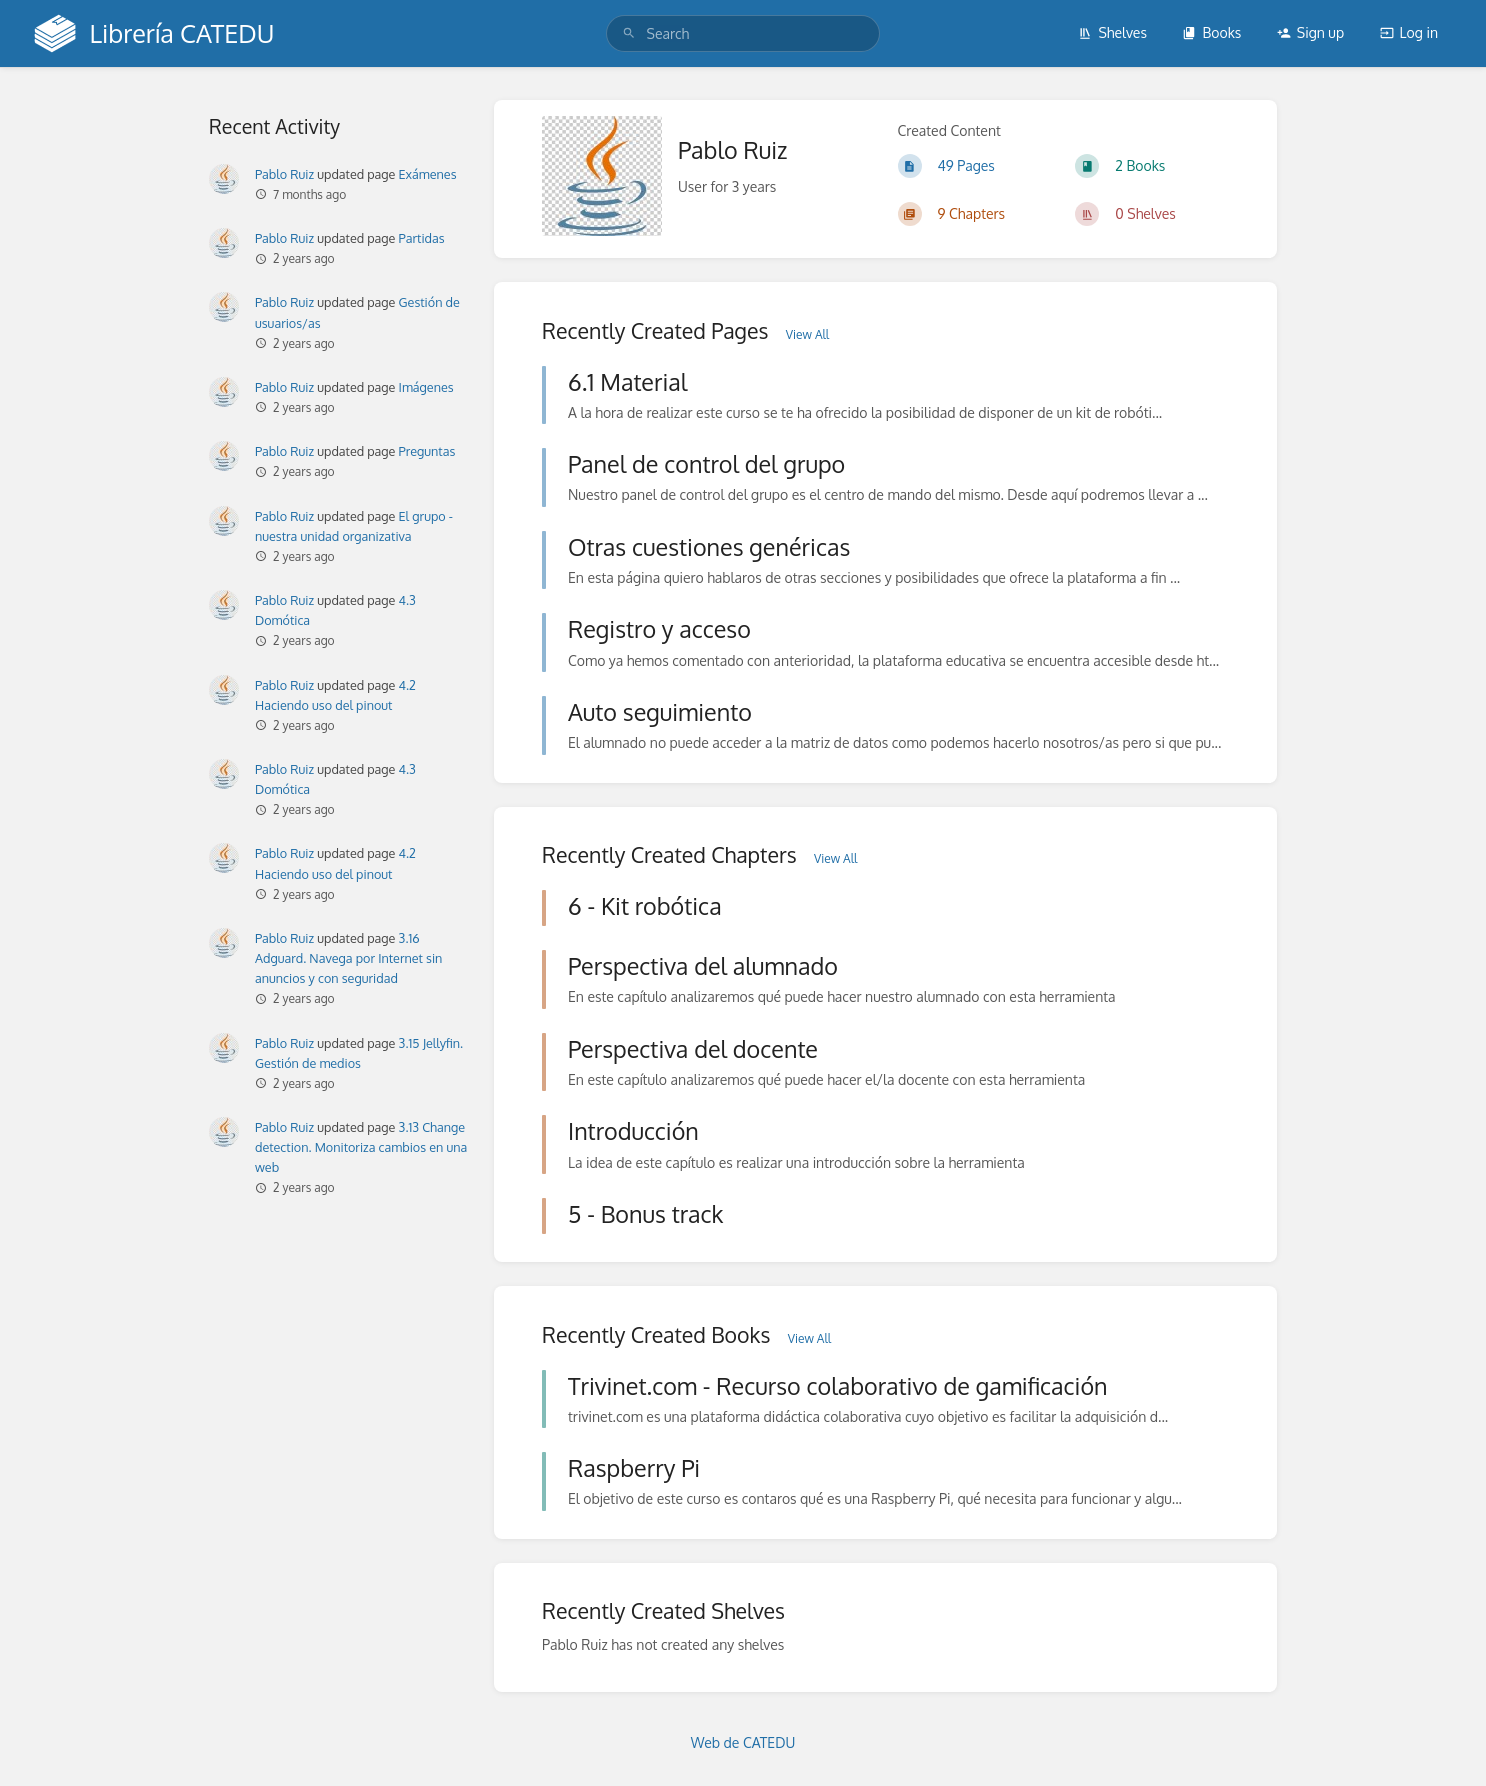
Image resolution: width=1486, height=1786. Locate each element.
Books (1211, 32)
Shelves (1112, 32)
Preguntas (427, 451)
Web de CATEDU (743, 1742)
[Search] (629, 33)
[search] (743, 33)
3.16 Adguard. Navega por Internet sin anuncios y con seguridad (348, 958)
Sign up (1310, 32)
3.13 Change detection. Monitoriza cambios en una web (361, 1147)
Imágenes (426, 387)
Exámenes (428, 174)
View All (807, 334)
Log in (1409, 32)
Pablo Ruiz (284, 174)
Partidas (422, 238)
